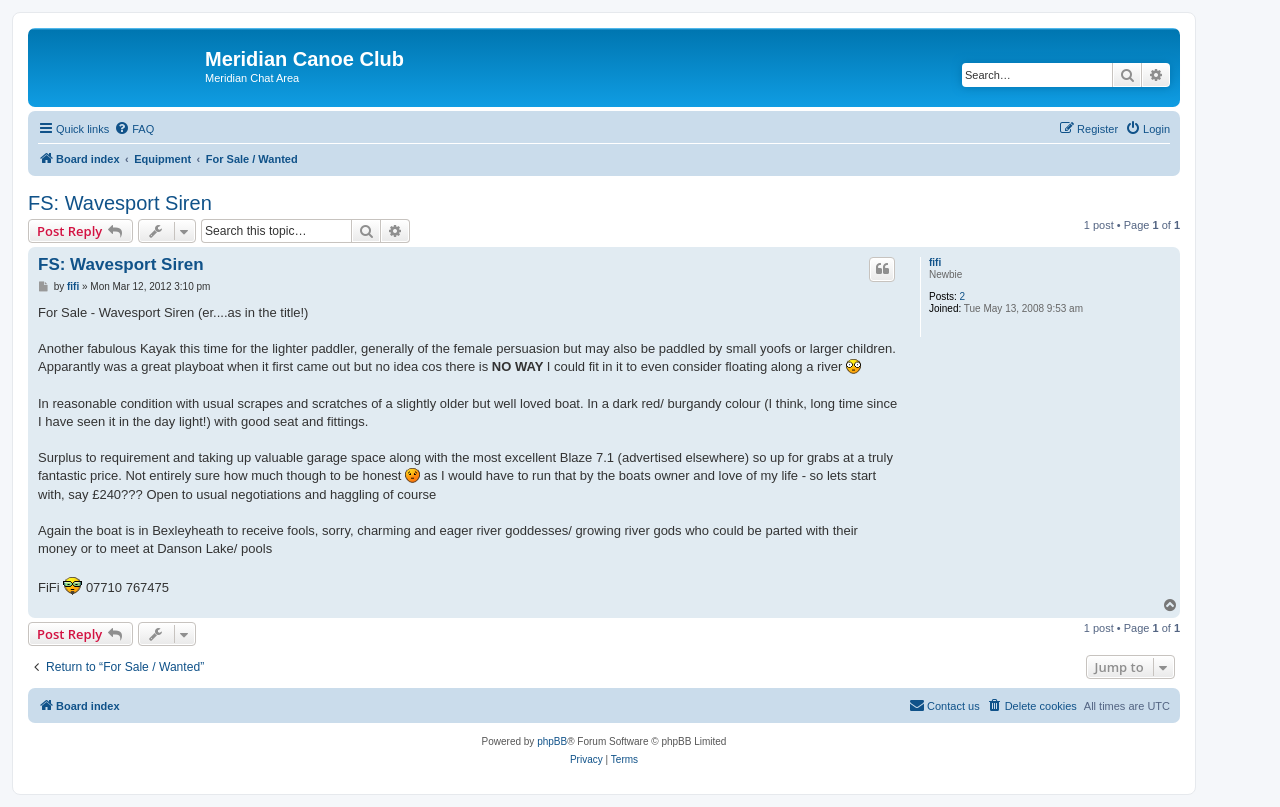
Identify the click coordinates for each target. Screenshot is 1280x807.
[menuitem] (134, 129)
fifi (935, 262)
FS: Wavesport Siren (120, 203)
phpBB (552, 741)
